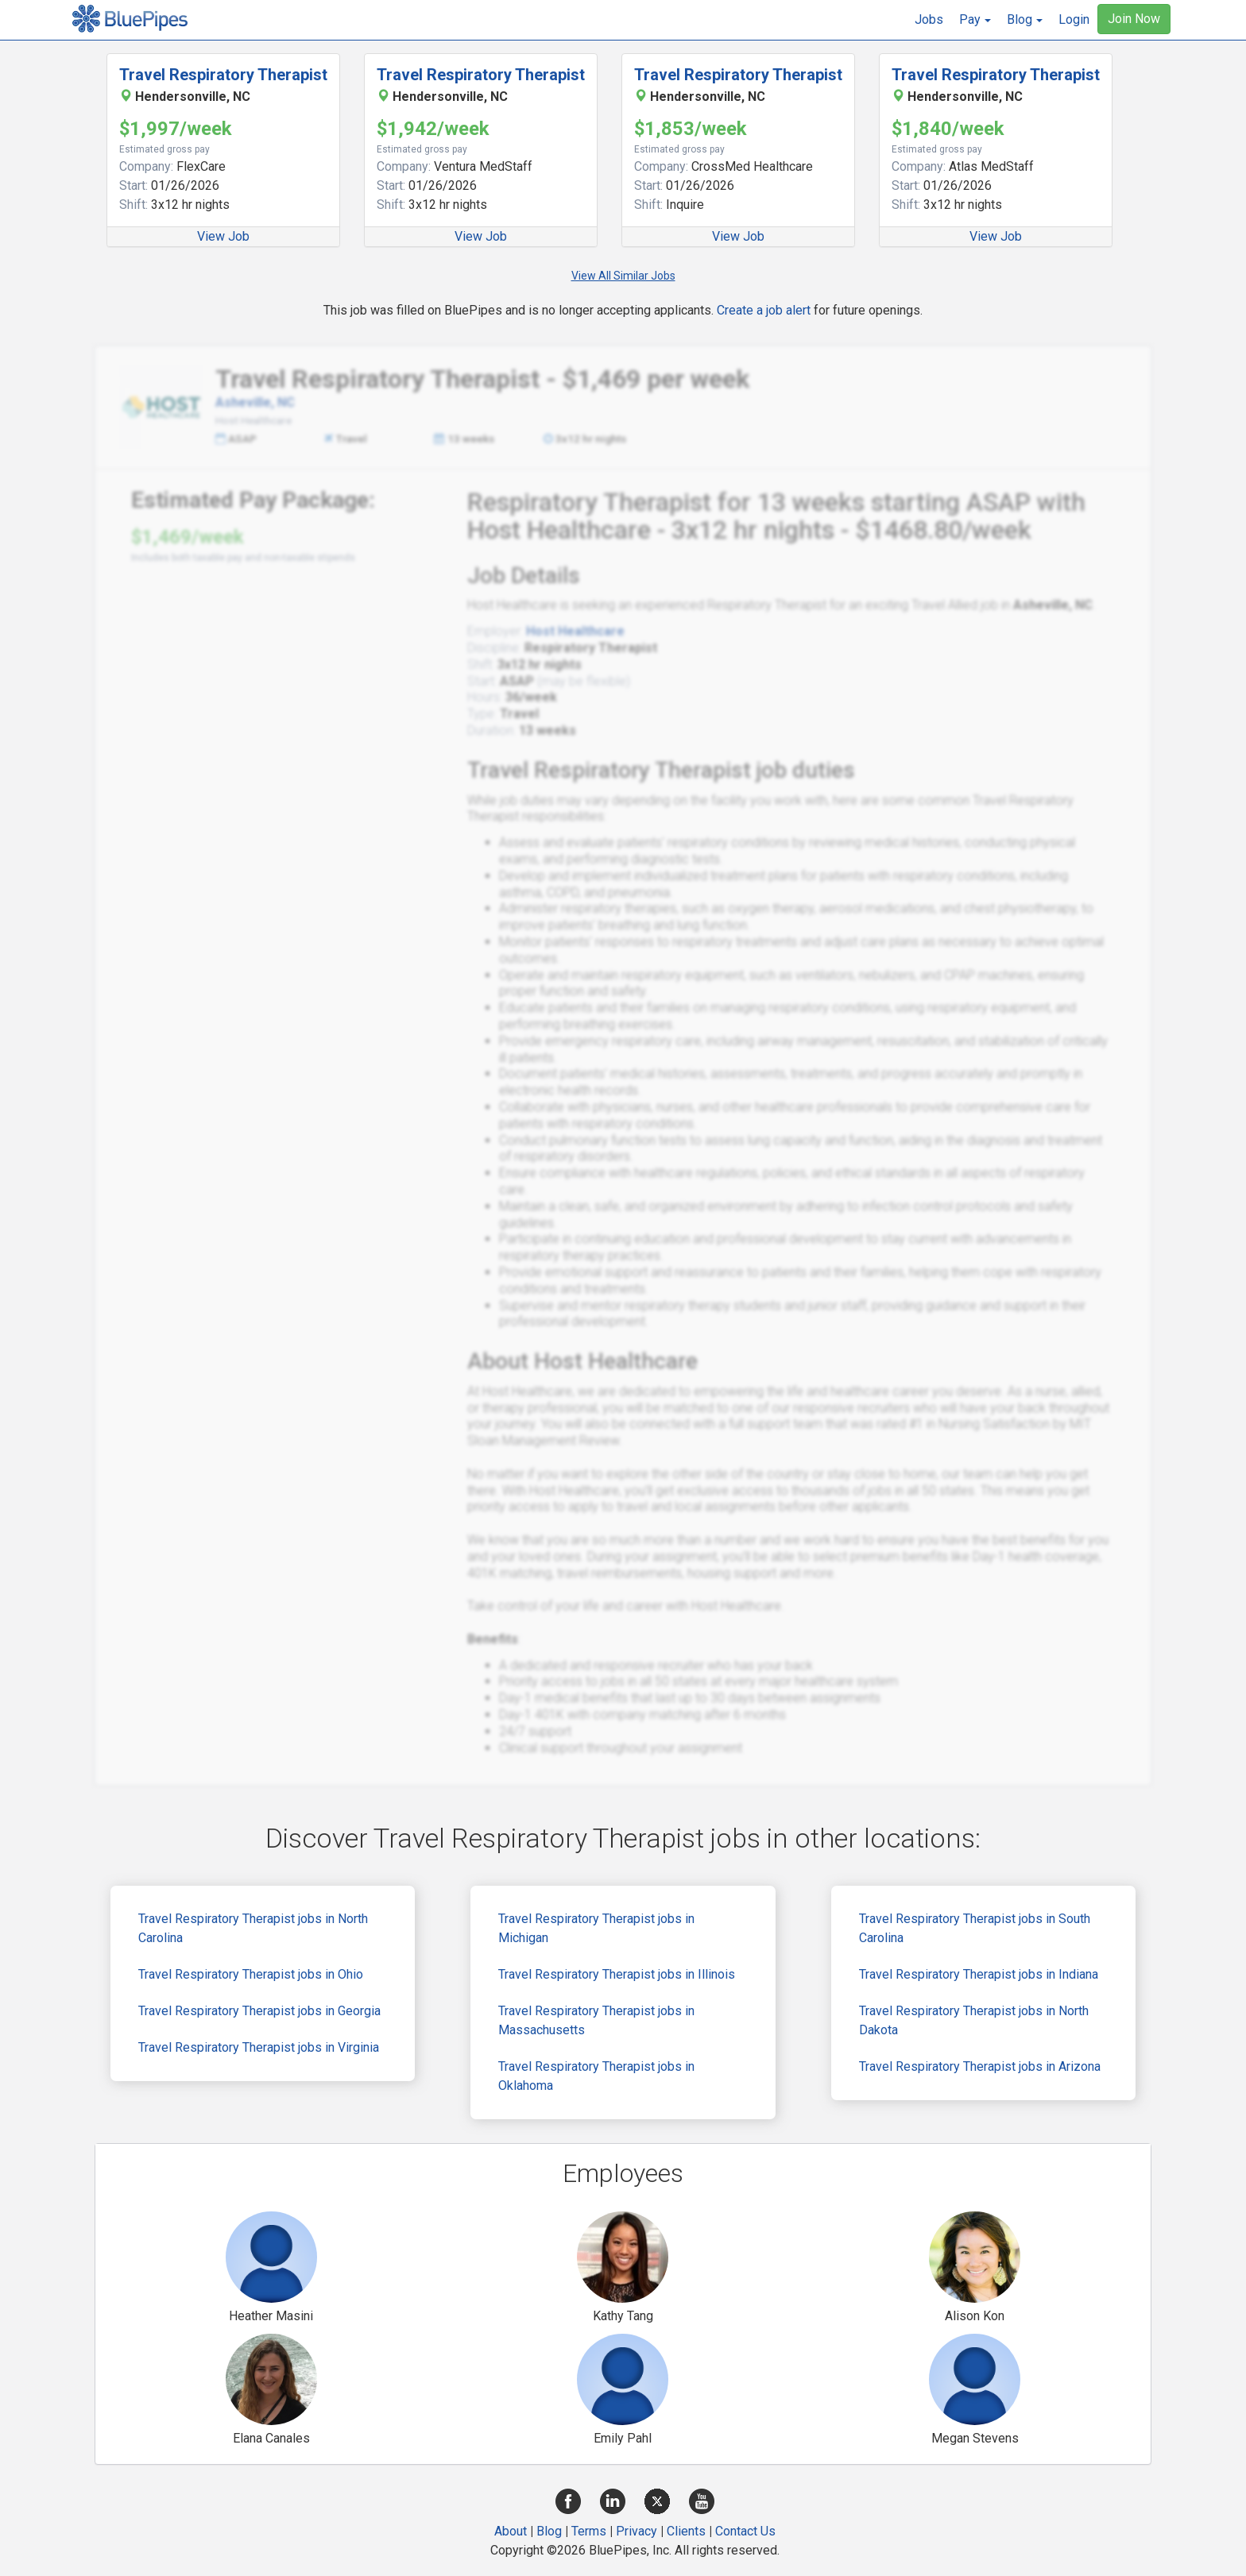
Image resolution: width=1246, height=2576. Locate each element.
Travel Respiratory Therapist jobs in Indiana (978, 1974)
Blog (549, 2531)
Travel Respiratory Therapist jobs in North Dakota (974, 2020)
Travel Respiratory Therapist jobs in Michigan (596, 1928)
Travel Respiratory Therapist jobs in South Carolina (974, 1928)
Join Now (1134, 18)
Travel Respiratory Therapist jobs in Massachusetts (596, 2020)
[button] (975, 20)
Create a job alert (764, 310)
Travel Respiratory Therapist (223, 74)
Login (1073, 19)
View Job (223, 236)
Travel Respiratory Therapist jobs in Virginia (258, 2047)
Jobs (929, 19)
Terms (588, 2531)
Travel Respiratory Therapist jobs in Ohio (250, 1974)
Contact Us (745, 2531)
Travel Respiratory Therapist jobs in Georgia (259, 2010)
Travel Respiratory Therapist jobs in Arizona (980, 2066)
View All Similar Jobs (623, 275)
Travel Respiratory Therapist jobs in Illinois (616, 1974)
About (510, 2531)
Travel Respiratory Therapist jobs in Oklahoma (596, 2076)
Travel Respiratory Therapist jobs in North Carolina (253, 1928)
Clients (686, 2531)
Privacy (636, 2531)
